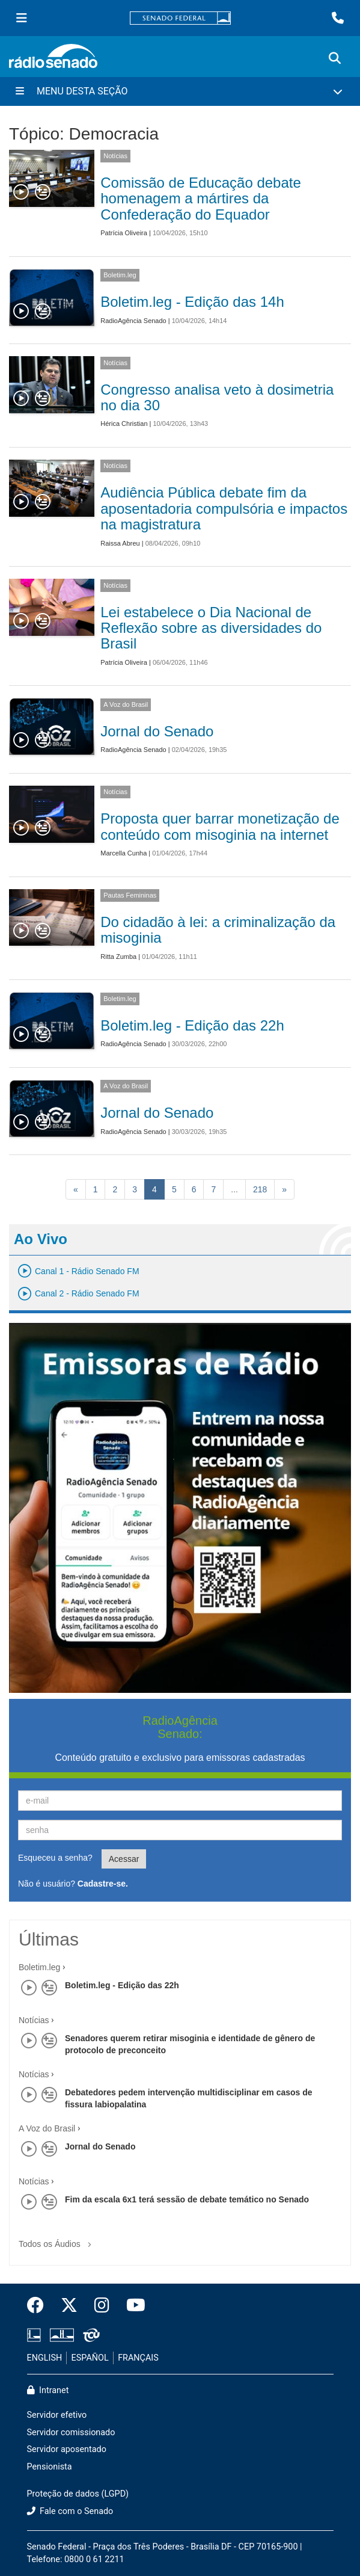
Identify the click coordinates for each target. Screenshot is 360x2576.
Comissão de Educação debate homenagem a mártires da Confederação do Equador (200, 198)
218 (260, 1189)
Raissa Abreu (119, 543)
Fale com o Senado (70, 2511)
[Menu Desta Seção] (180, 91)
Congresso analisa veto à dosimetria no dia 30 (217, 397)
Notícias (115, 155)
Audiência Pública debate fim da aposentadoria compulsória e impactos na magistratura (223, 508)
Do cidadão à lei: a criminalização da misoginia (217, 930)
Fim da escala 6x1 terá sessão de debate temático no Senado (187, 2199)
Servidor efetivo (57, 2415)
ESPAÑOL (90, 2358)
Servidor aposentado (66, 2449)
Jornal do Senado (156, 731)
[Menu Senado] (21, 18)
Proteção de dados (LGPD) (78, 2494)
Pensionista (49, 2467)
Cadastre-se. (103, 1883)
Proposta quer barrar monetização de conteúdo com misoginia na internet (220, 826)
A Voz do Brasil (125, 704)
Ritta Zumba (118, 956)
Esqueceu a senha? (55, 1858)
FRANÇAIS (138, 2358)
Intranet (48, 2390)
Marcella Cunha (123, 853)
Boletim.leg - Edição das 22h (192, 1025)
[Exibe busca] (335, 58)
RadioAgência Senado (133, 320)
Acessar (124, 1859)
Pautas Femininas (129, 895)
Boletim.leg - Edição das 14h (192, 302)
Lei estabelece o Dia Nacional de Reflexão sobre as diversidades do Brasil (211, 628)
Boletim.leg (119, 275)
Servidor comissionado (71, 2432)
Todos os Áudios (57, 2240)
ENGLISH (45, 2358)
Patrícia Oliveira (123, 232)
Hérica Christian (123, 423)
